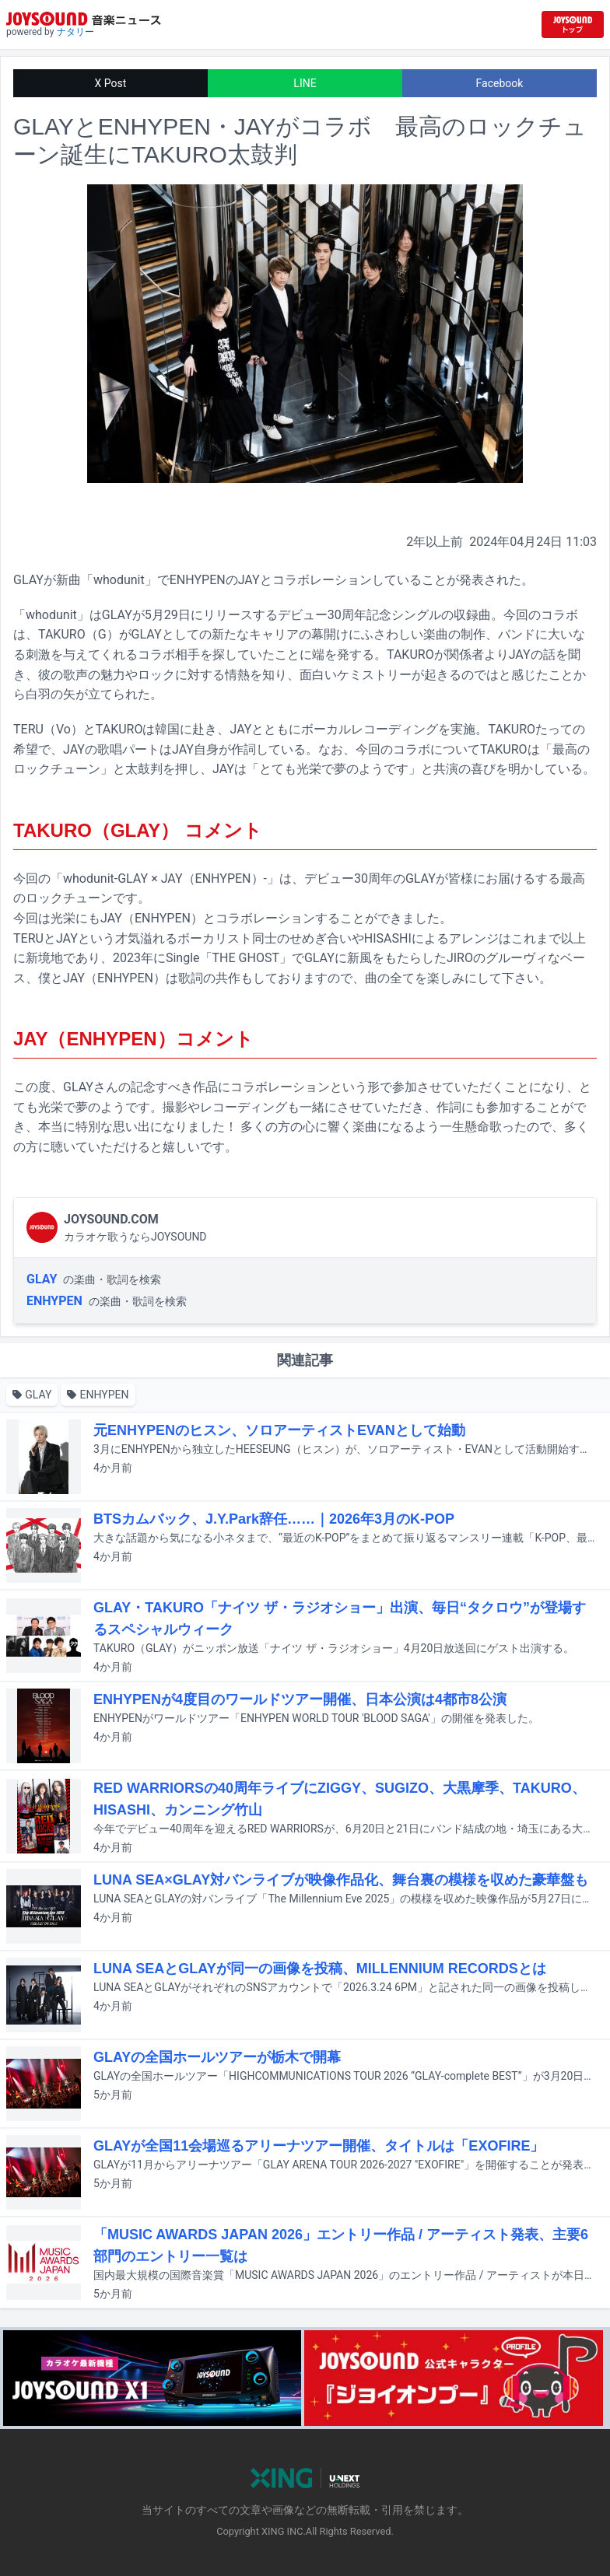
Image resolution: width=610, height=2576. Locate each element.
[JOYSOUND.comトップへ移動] (573, 24)
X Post (111, 83)
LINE (304, 83)
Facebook (500, 83)
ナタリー (75, 31)
